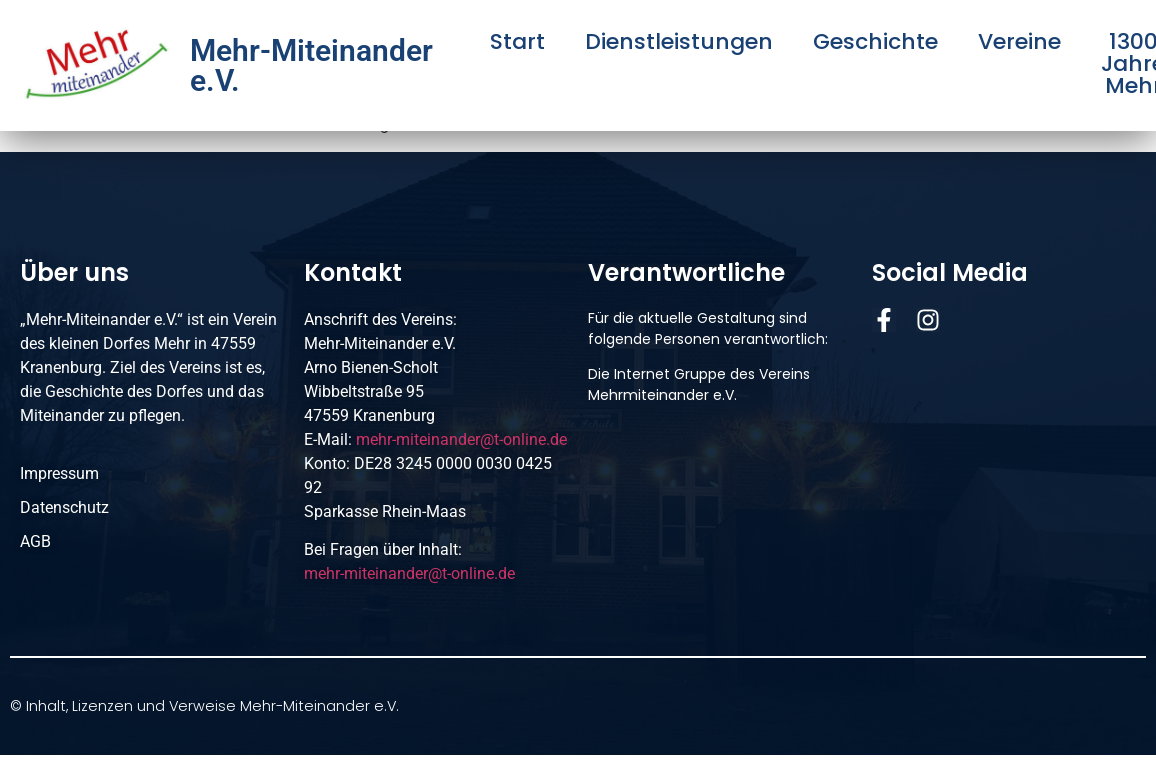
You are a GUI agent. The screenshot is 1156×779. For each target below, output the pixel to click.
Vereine (1019, 42)
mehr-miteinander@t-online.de (461, 439)
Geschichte (875, 42)
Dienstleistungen (679, 42)
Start (517, 42)
